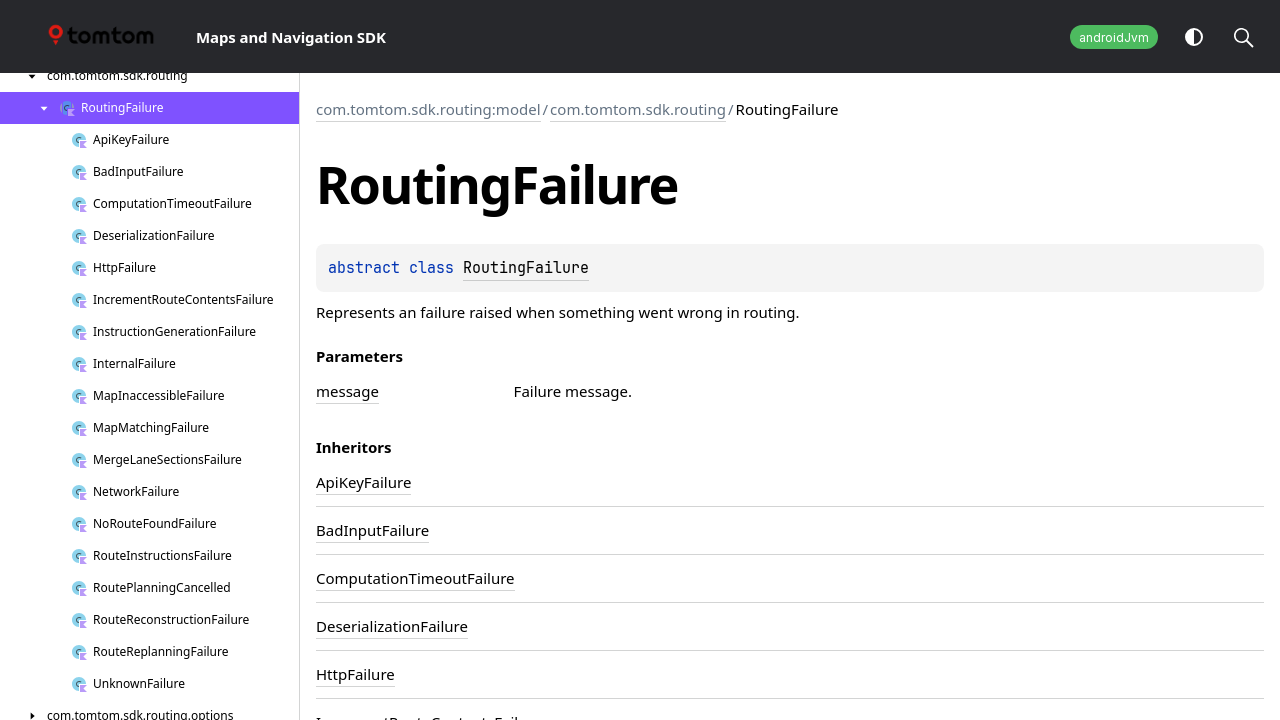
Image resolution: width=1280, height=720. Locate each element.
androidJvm (1114, 37)
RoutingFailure (526, 268)
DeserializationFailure (392, 626)
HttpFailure (355, 674)
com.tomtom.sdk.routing (638, 109)
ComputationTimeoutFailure (415, 578)
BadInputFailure (372, 530)
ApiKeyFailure (363, 482)
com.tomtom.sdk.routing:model (428, 109)
